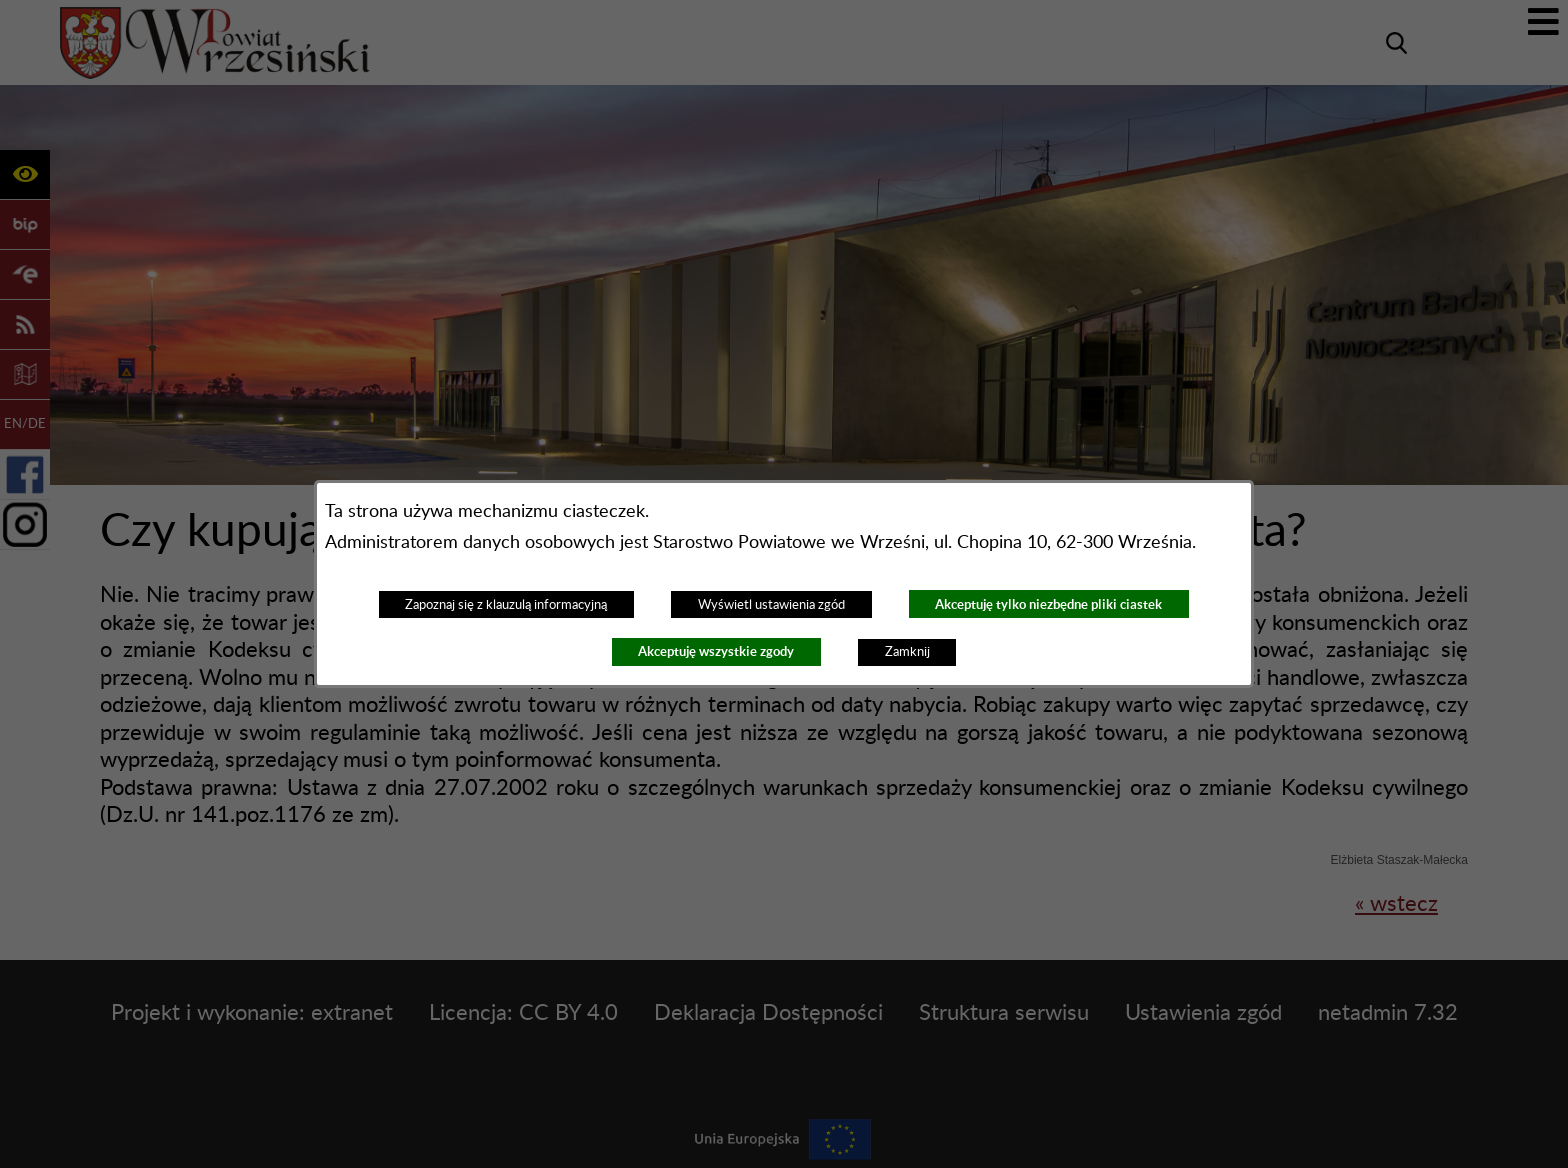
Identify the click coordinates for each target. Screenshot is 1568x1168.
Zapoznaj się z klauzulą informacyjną (506, 605)
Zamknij (907, 652)
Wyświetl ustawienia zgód (771, 605)
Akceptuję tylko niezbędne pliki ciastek (1048, 604)
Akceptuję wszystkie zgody (716, 651)
